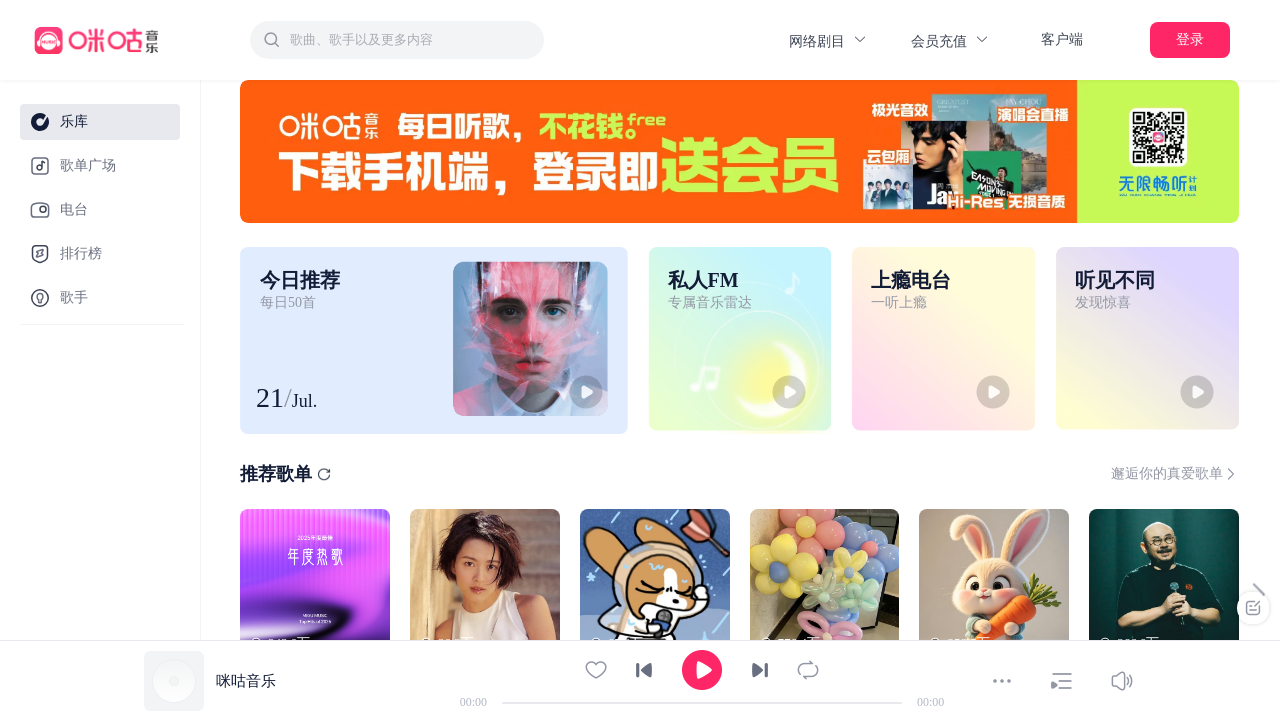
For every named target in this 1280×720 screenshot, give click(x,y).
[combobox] (397, 40)
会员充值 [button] (950, 40)
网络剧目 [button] (828, 40)
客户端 (1062, 39)
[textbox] (411, 40)
